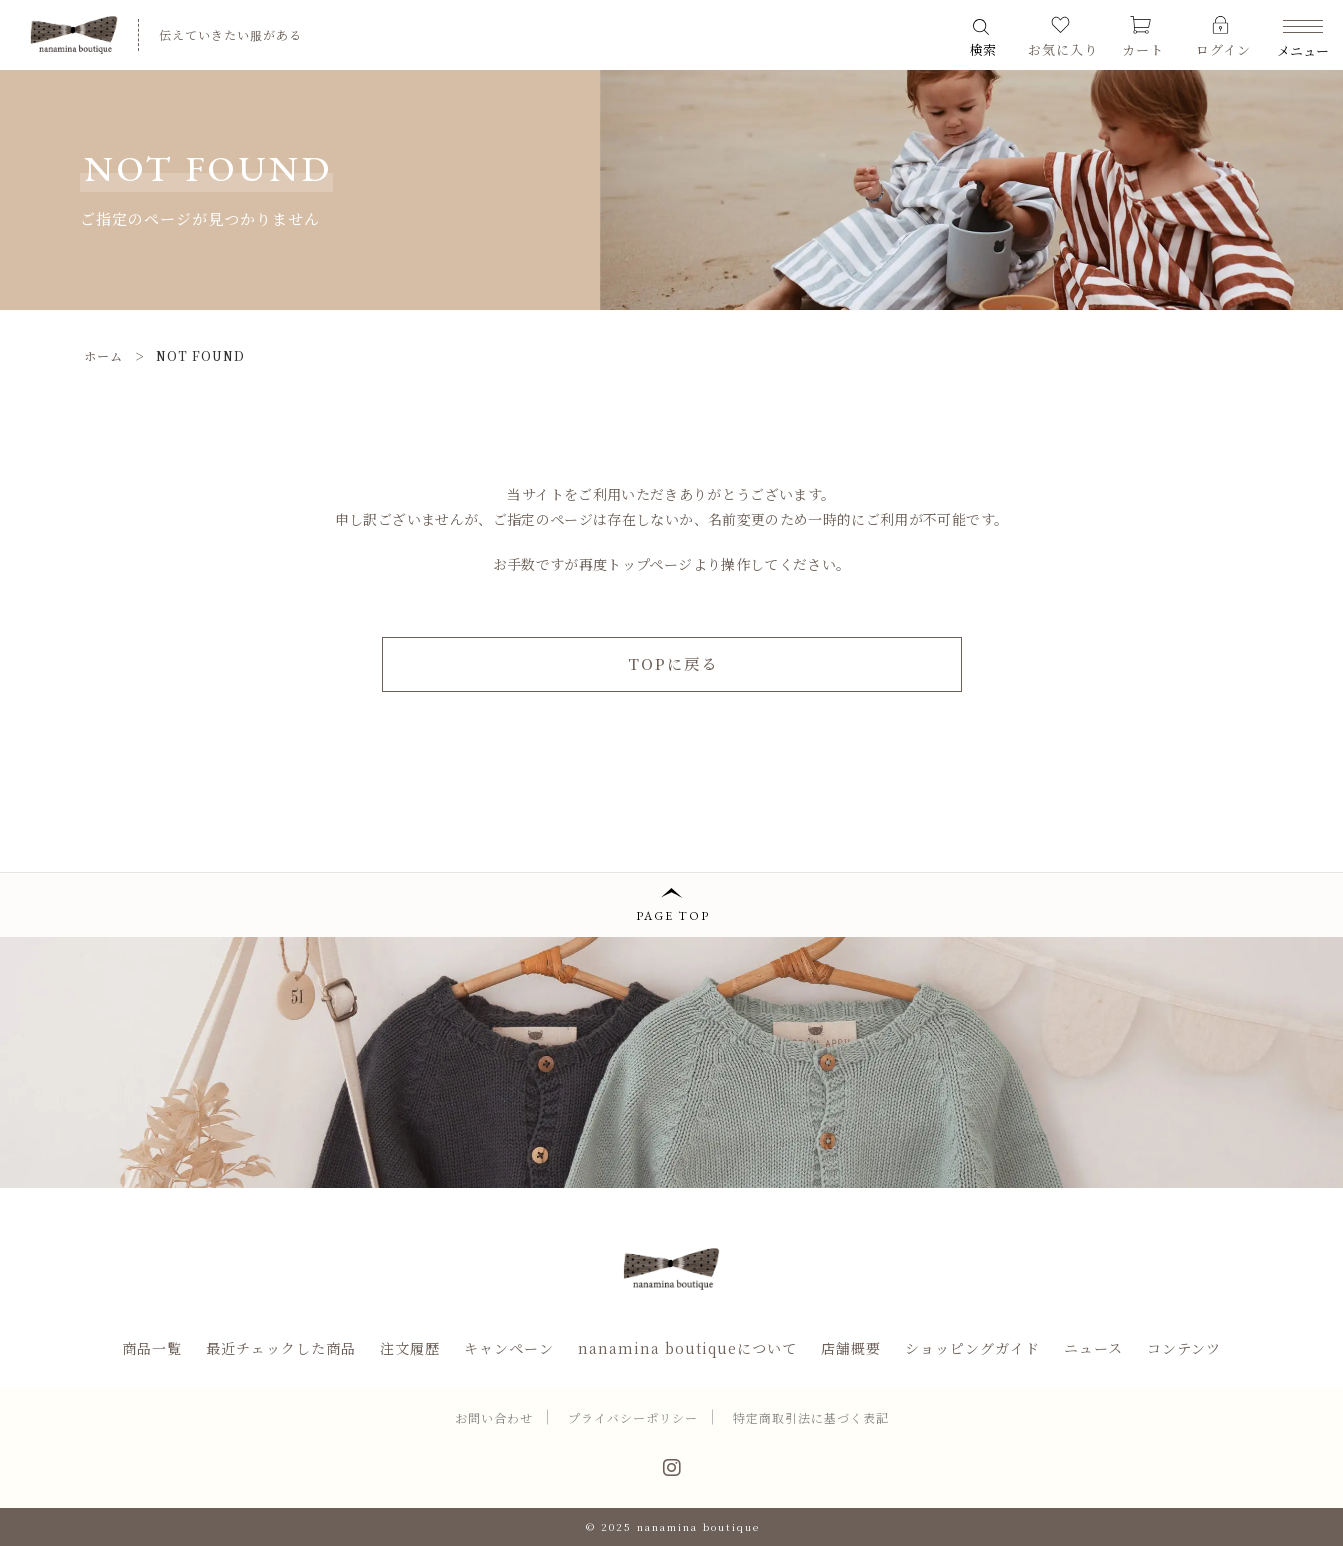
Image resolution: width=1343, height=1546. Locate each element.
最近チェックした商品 (281, 1348)
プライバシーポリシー (633, 1417)
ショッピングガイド (972, 1348)
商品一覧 (152, 1348)
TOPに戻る (673, 663)
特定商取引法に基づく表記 (811, 1417)
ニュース (1093, 1348)
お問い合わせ (494, 1417)
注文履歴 (410, 1348)
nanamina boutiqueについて (687, 1348)
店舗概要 (851, 1348)
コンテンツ (1184, 1348)
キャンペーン (509, 1348)
